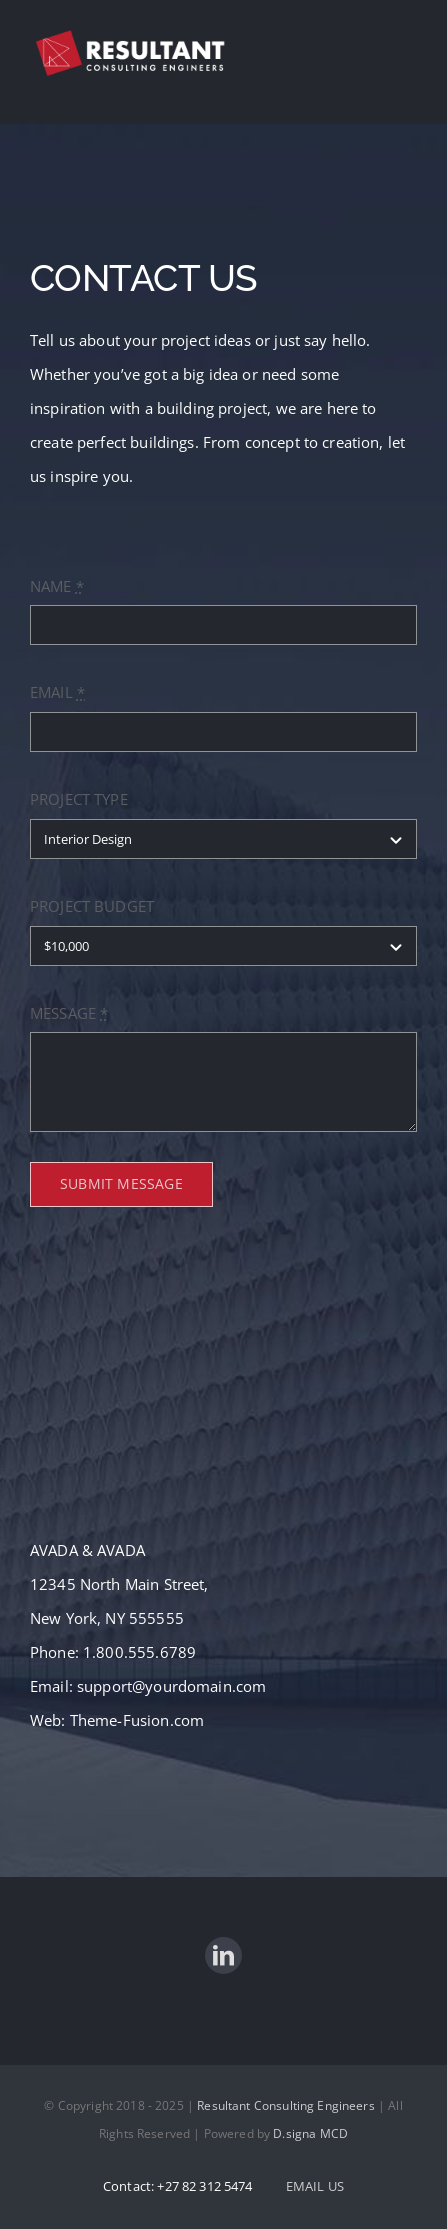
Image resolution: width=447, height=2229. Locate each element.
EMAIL (57, 692)
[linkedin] (223, 1955)
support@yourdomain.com (171, 1686)
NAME (57, 586)
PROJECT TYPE (79, 799)
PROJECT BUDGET (92, 906)
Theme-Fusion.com (137, 1720)
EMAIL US (315, 2186)
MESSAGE (69, 1013)
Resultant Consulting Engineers (286, 2105)
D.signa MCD (310, 2133)
